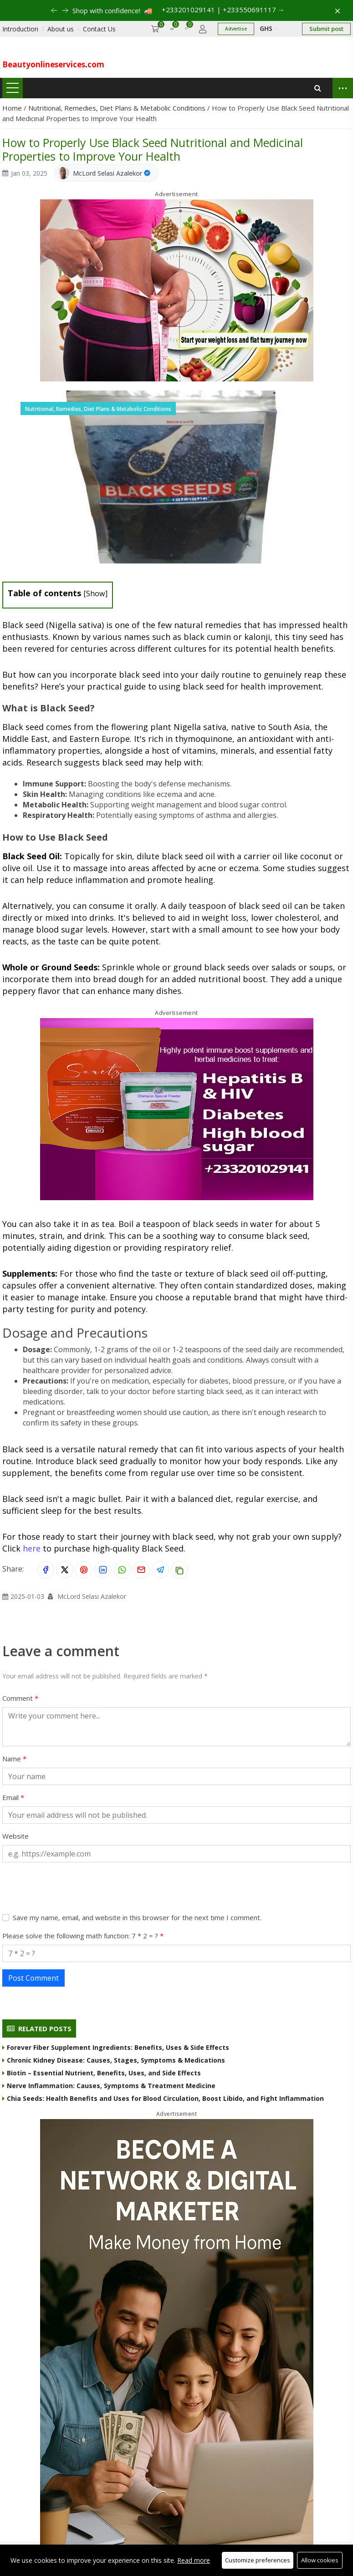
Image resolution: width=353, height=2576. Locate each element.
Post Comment (33, 1978)
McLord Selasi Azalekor (107, 173)
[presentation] (71, 1887)
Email (11, 1797)
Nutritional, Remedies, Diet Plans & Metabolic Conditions (117, 107)
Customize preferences (257, 2560)
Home (13, 107)
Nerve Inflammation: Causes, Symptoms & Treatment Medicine (108, 2085)
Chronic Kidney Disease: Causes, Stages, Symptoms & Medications (113, 2060)
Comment (18, 1698)
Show (95, 593)
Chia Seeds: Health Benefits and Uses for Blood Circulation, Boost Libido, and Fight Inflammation (163, 2098)
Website (15, 1836)
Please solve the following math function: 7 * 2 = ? (81, 1935)
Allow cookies (319, 2560)
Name (12, 1758)
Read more (193, 2560)
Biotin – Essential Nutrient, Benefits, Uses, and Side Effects (101, 2073)
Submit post (326, 29)
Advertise (236, 28)
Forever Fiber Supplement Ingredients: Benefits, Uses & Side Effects (115, 2047)
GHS (268, 28)
